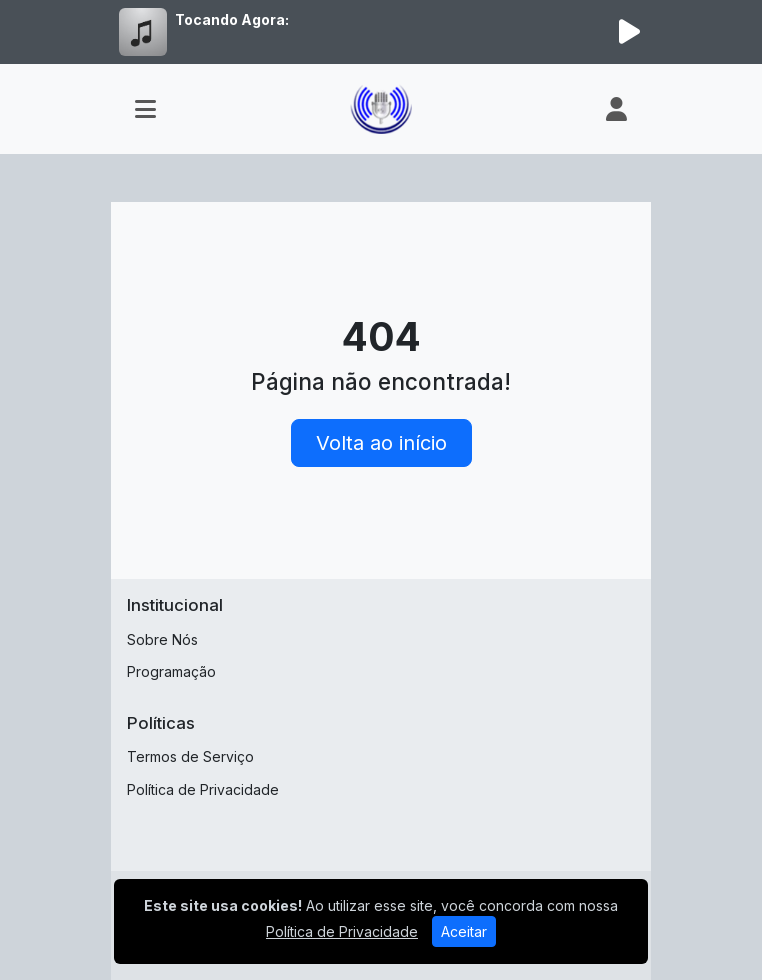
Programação (171, 671)
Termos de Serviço (190, 756)
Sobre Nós (162, 639)
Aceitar (464, 931)
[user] (616, 109)
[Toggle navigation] (145, 109)
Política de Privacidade (203, 789)
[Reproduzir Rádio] (629, 32)
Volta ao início (381, 443)
